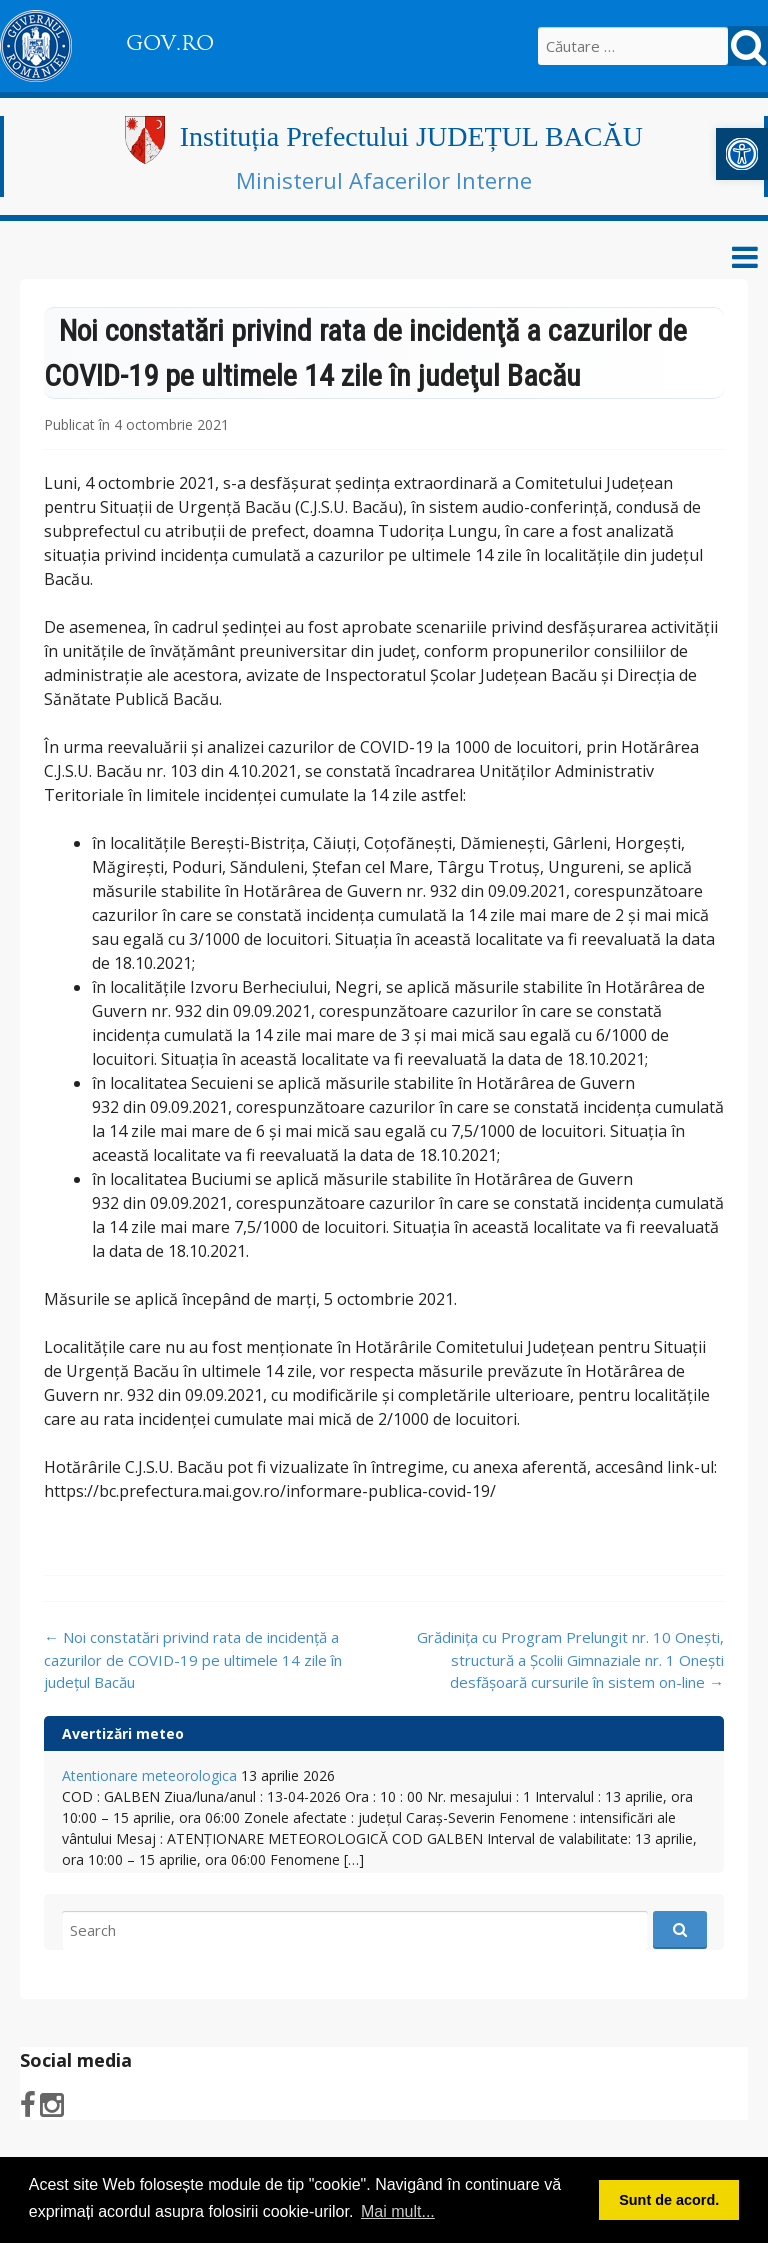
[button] (742, 154)
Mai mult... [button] (398, 2211)
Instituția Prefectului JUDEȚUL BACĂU (411, 136)
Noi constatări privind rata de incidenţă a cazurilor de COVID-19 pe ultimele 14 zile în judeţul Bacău (193, 1659)
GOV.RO (170, 43)
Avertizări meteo (123, 1733)
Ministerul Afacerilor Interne (384, 180)
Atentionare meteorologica (149, 1775)
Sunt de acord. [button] (669, 2200)
